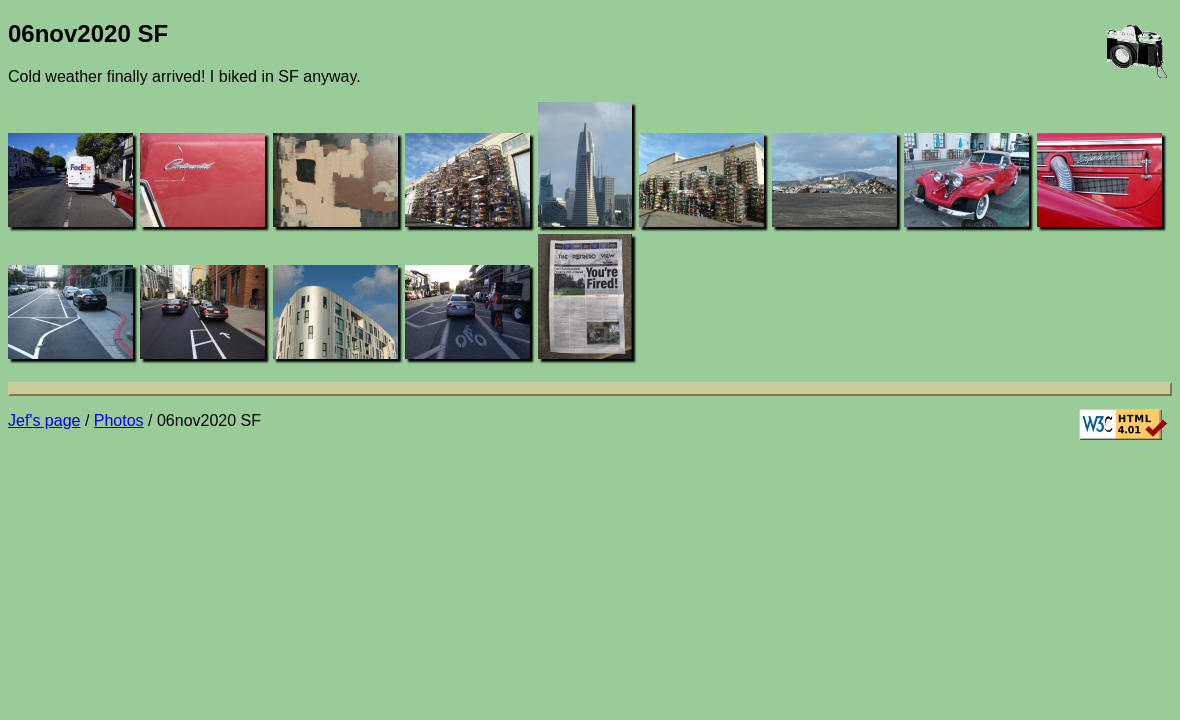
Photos (119, 420)
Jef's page (44, 420)
